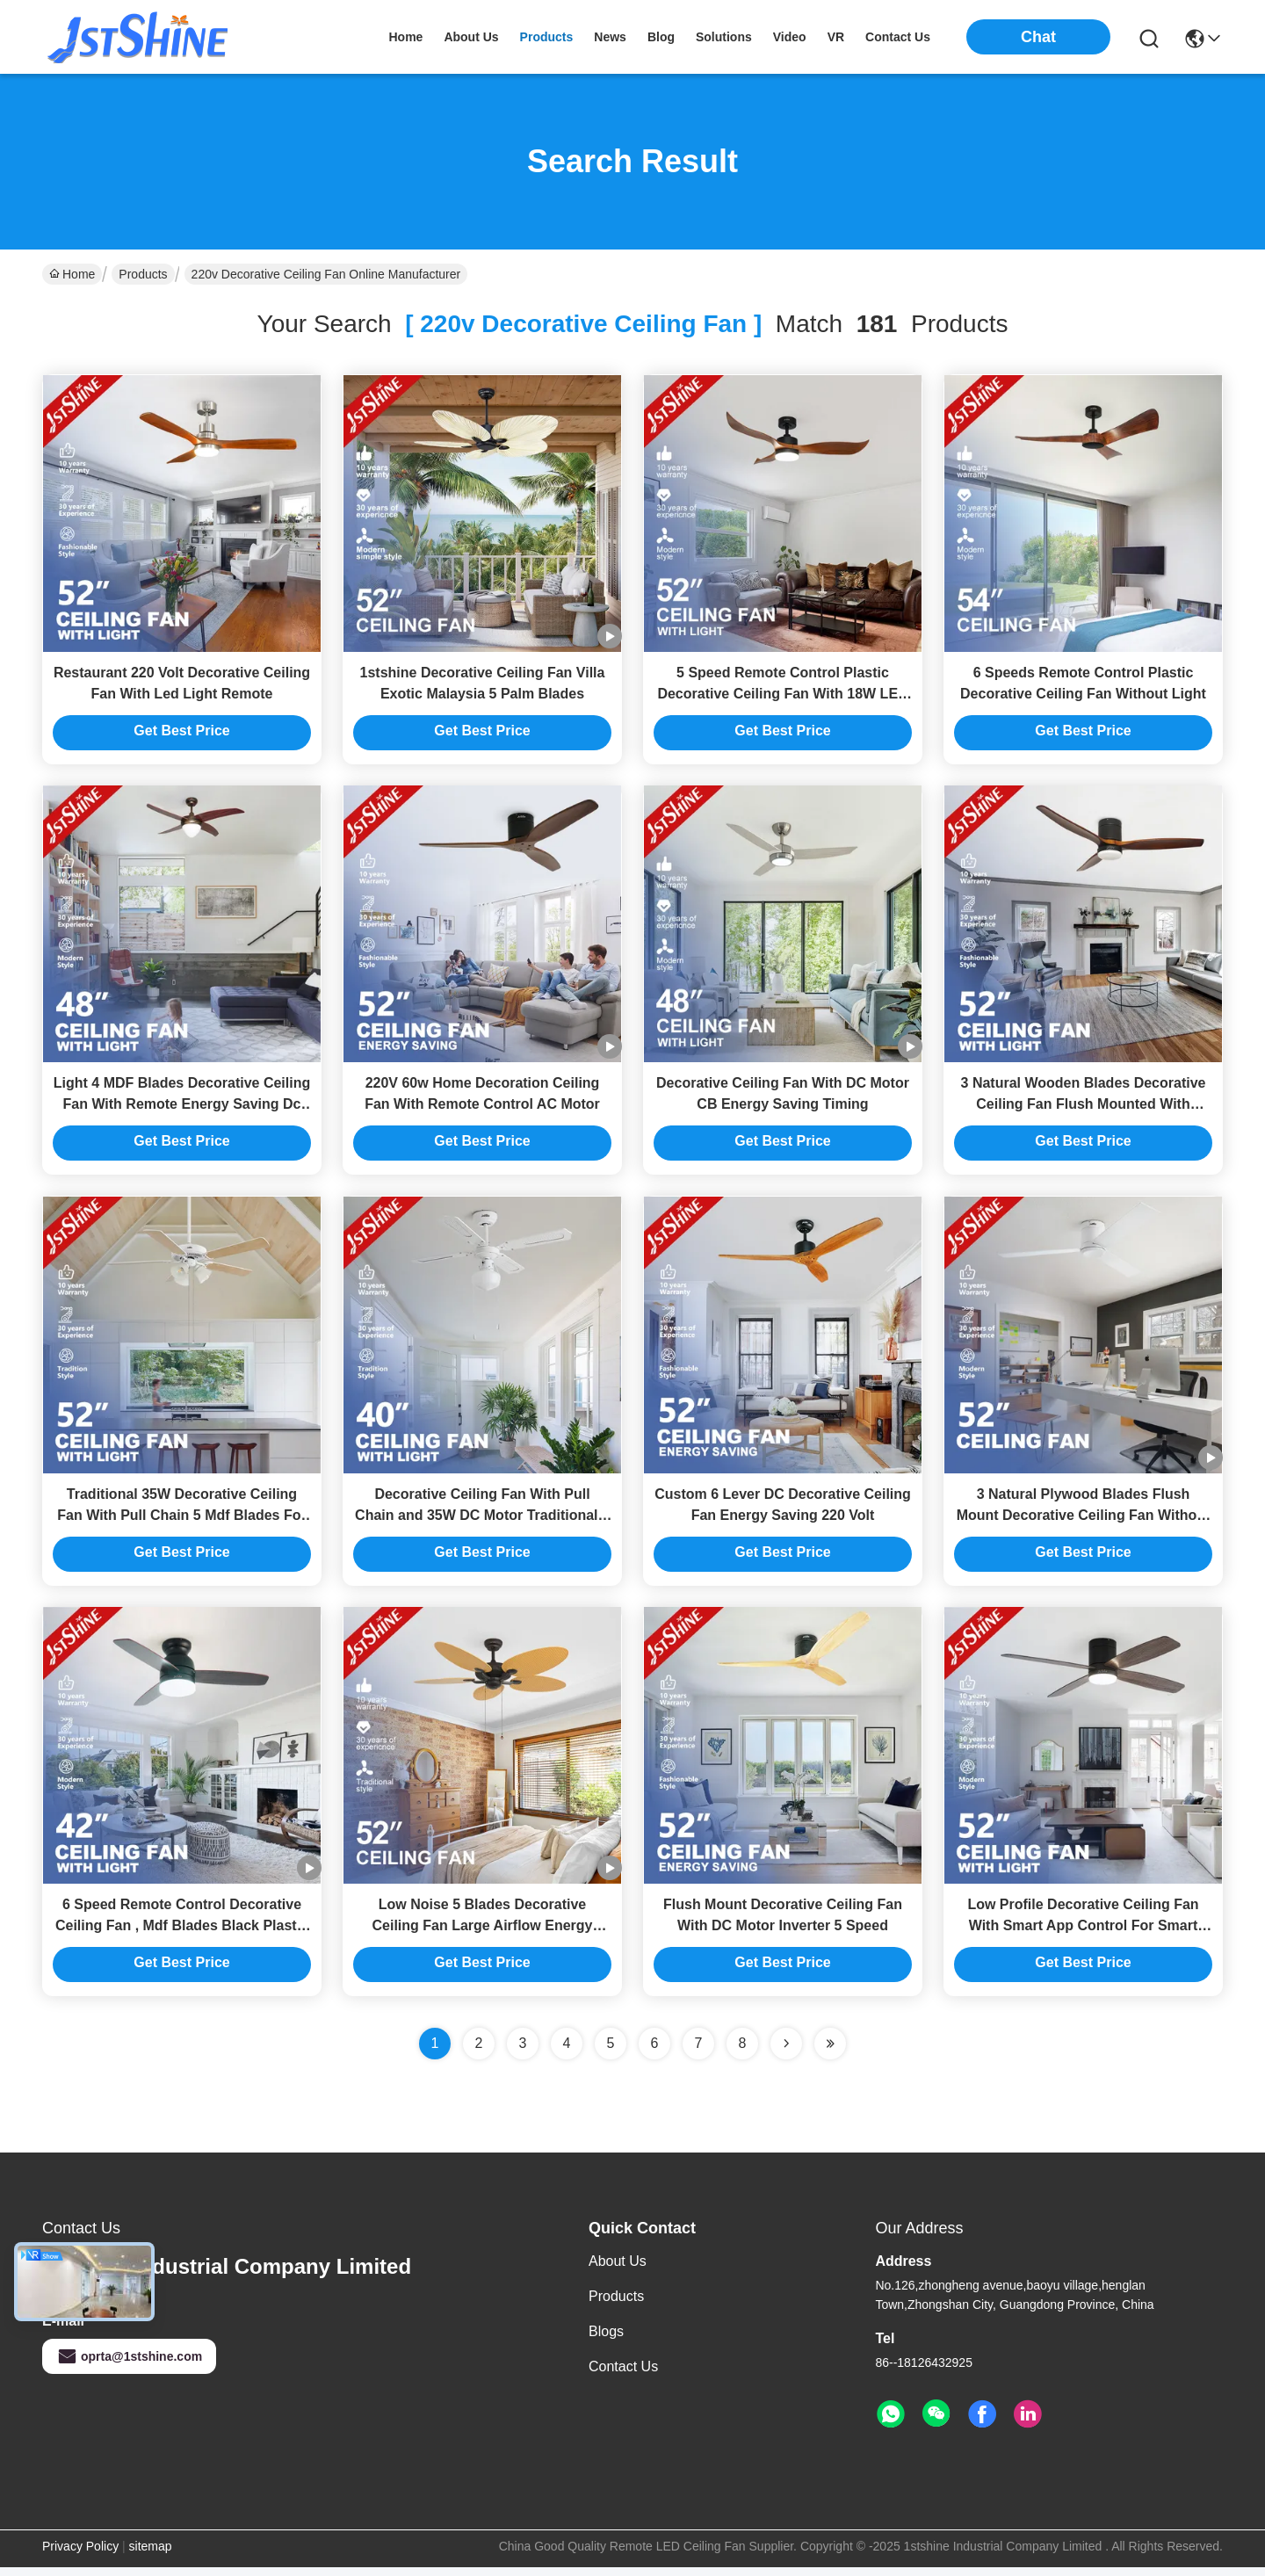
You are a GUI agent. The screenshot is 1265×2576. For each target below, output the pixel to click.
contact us (897, 37)
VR (836, 37)
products (547, 37)
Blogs (606, 2340)
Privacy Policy (80, 2555)
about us (471, 37)
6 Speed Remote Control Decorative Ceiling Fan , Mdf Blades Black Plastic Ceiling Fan (181, 1934)
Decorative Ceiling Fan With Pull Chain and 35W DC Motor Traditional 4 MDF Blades (482, 1521)
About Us (618, 2269)
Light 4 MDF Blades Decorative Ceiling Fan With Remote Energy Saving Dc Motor (182, 1108)
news (610, 37)
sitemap (150, 2555)
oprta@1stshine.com (129, 2365)
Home (405, 37)
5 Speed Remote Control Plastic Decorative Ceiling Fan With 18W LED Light (782, 695)
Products (143, 274)
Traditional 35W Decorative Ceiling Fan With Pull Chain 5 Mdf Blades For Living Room (181, 1521)
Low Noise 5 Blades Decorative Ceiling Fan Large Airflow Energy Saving (482, 1934)
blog (661, 37)
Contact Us (623, 2375)
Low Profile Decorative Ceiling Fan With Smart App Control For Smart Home (1082, 1934)
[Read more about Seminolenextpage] (786, 2052)
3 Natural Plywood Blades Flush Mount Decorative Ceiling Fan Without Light (1084, 1521)
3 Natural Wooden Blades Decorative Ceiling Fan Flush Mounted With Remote (1083, 1108)
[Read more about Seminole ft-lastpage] (830, 2052)
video (789, 37)
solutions (724, 37)
